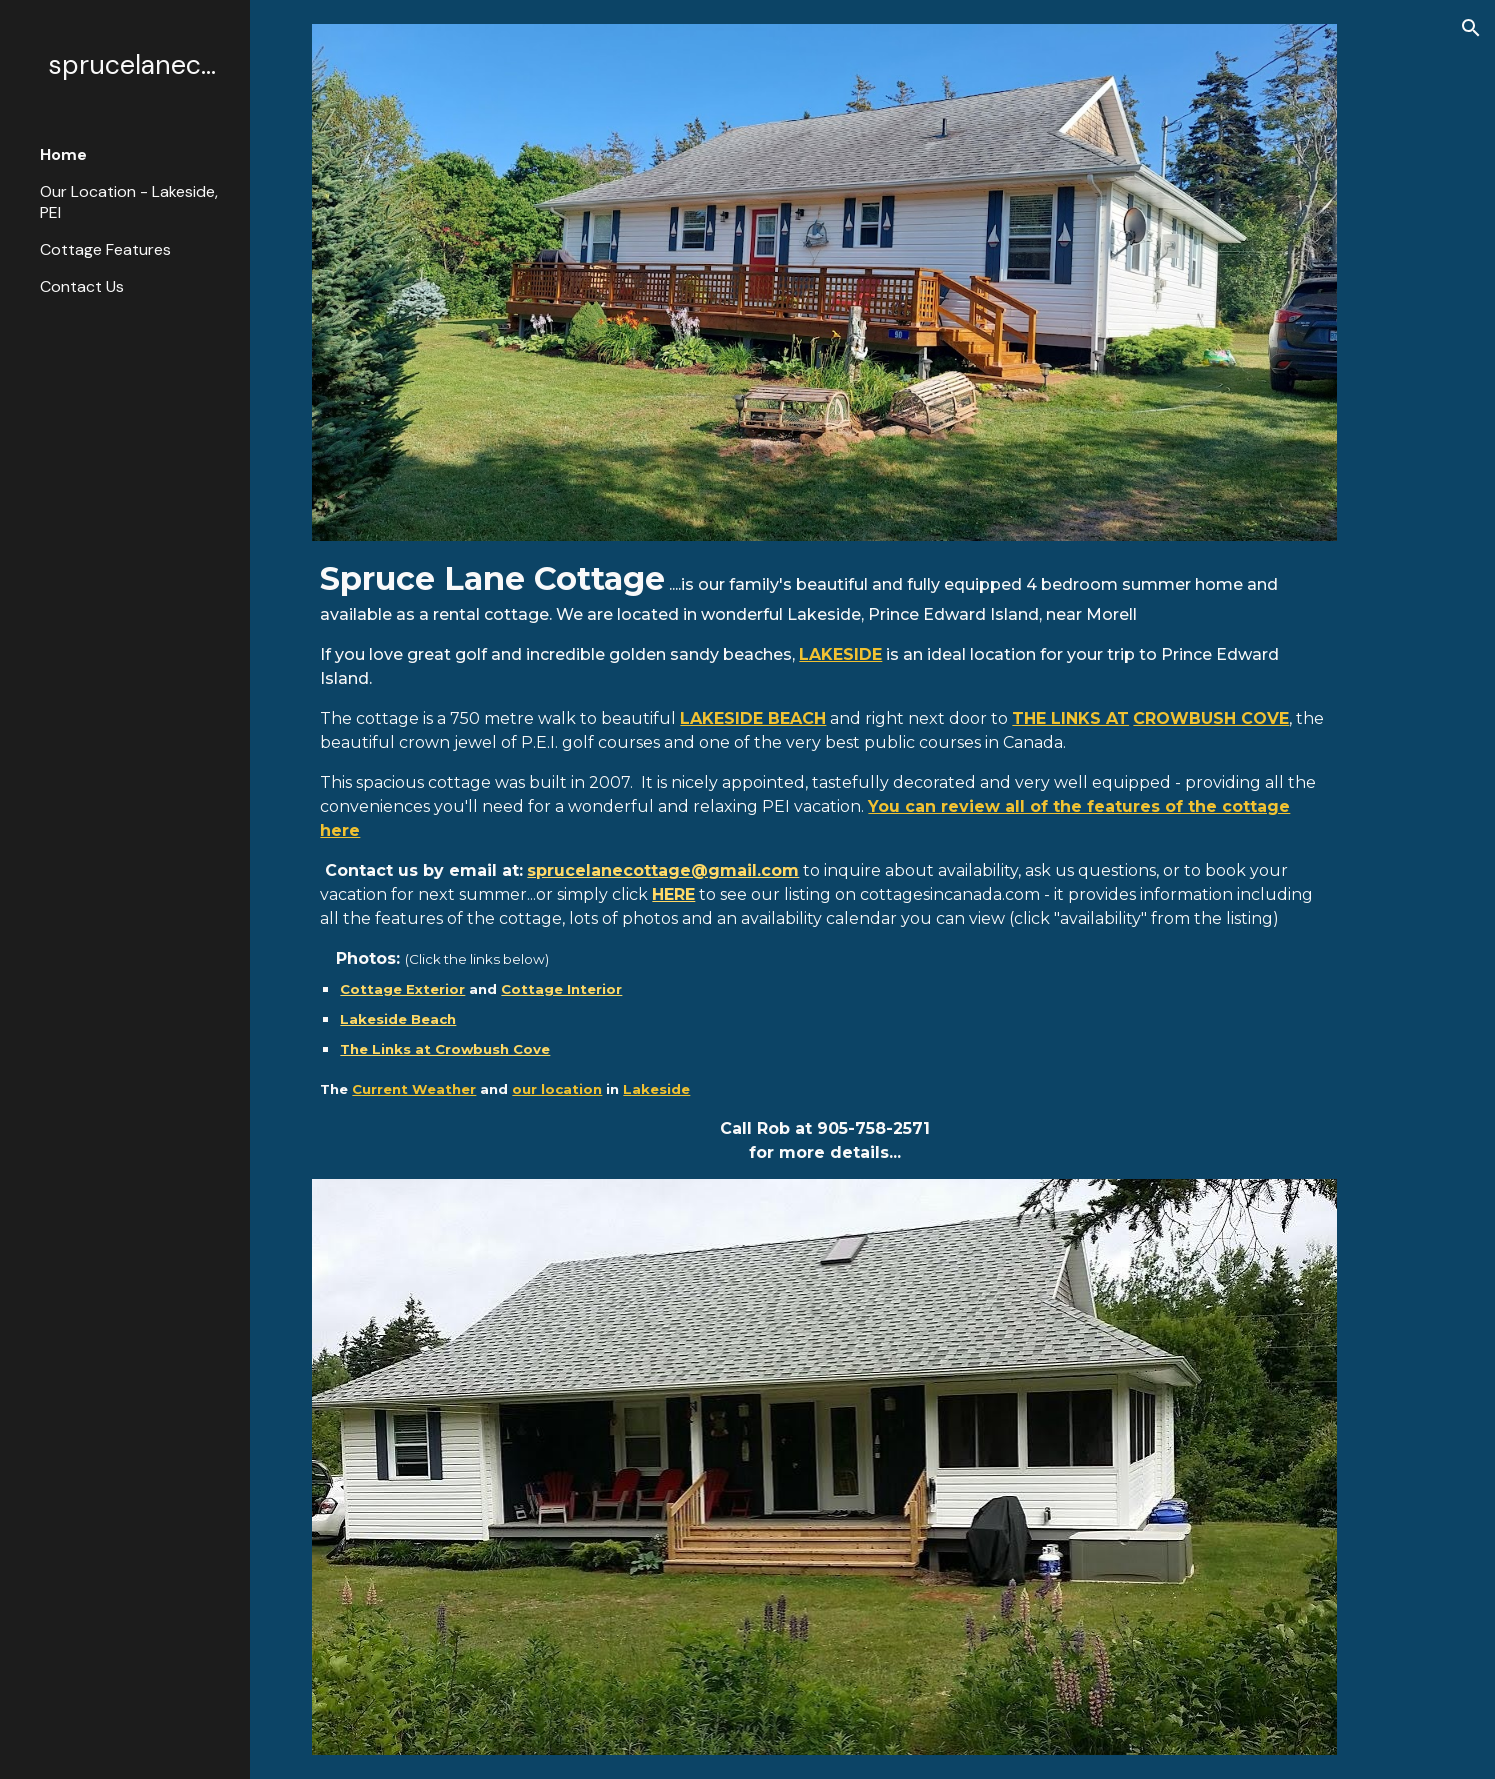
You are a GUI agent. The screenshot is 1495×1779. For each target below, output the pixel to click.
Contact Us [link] (82, 286)
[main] (824, 860)
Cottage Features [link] (105, 249)
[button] (1471, 28)
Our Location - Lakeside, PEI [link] (129, 202)
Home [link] (63, 154)
